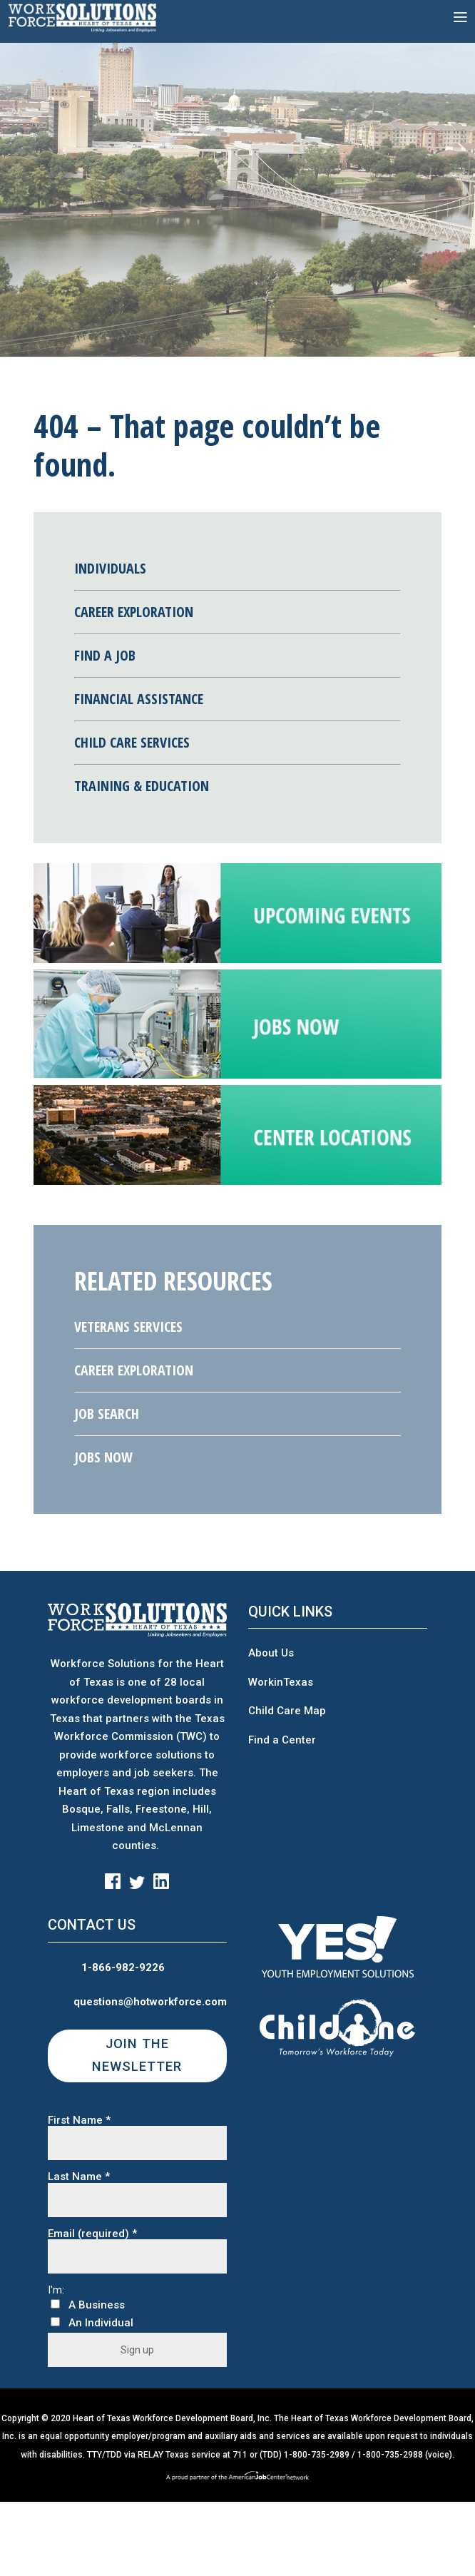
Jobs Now (103, 1457)
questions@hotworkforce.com (150, 2001)
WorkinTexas (280, 1682)
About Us (271, 1652)
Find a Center (282, 1740)
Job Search (106, 1413)
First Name (79, 2120)
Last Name (79, 2177)
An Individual (100, 2323)
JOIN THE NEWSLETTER (137, 2055)
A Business (96, 2305)
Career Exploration (133, 1370)
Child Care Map (287, 1710)
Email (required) (92, 2234)
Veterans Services (128, 1326)
